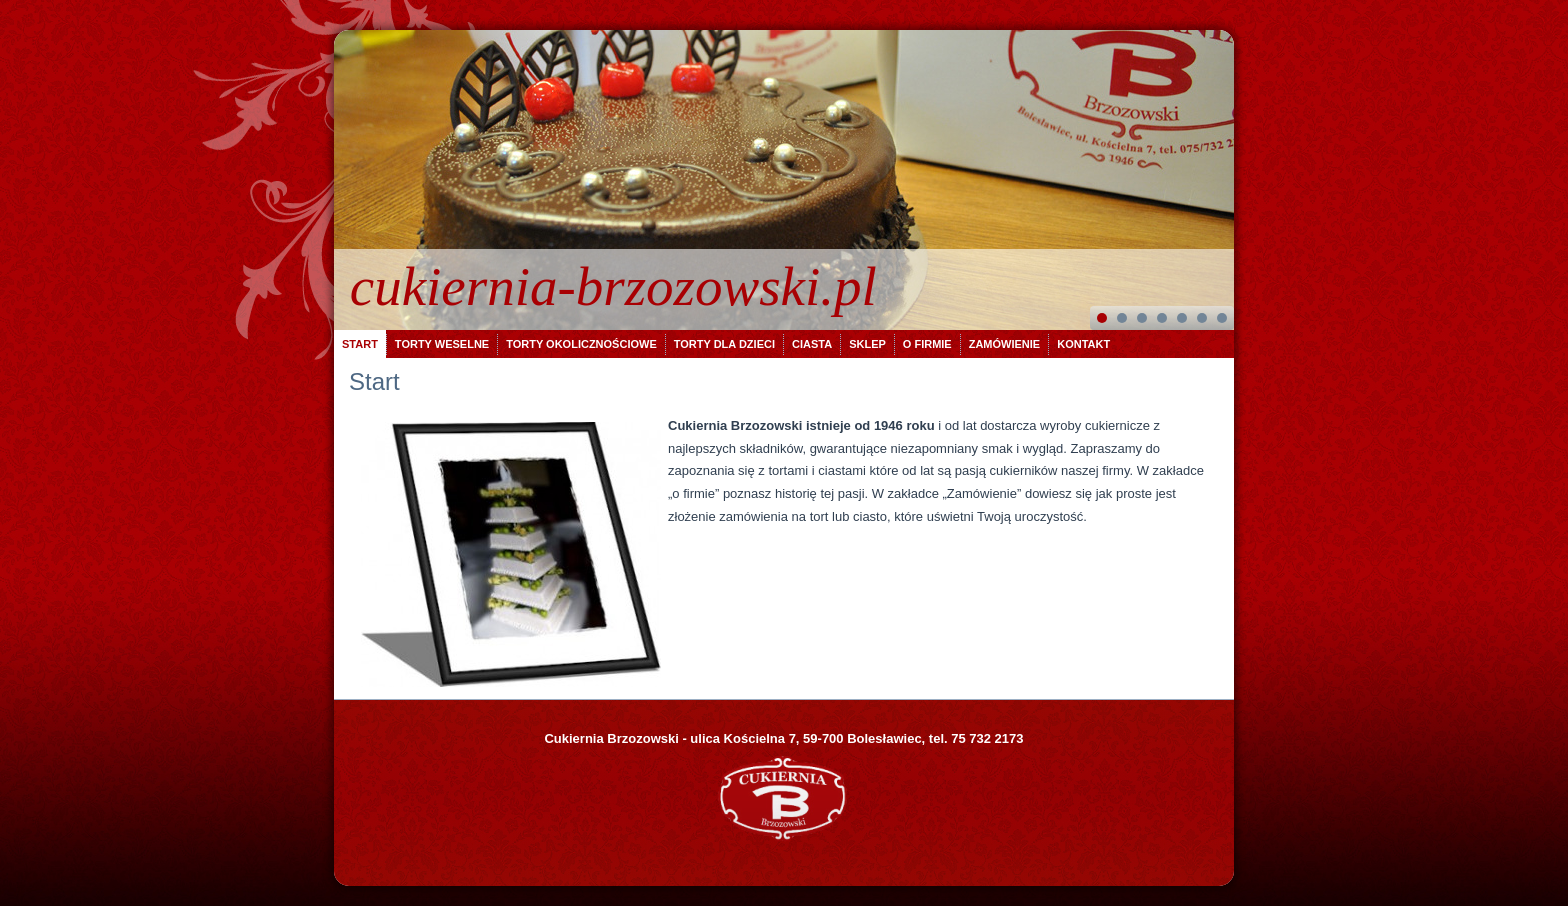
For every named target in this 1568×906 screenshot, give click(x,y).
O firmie (927, 344)
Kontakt (1083, 344)
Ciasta (812, 344)
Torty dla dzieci (724, 344)
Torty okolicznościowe (581, 344)
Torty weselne (442, 344)
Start (360, 344)
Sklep (867, 344)
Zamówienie (1005, 344)
